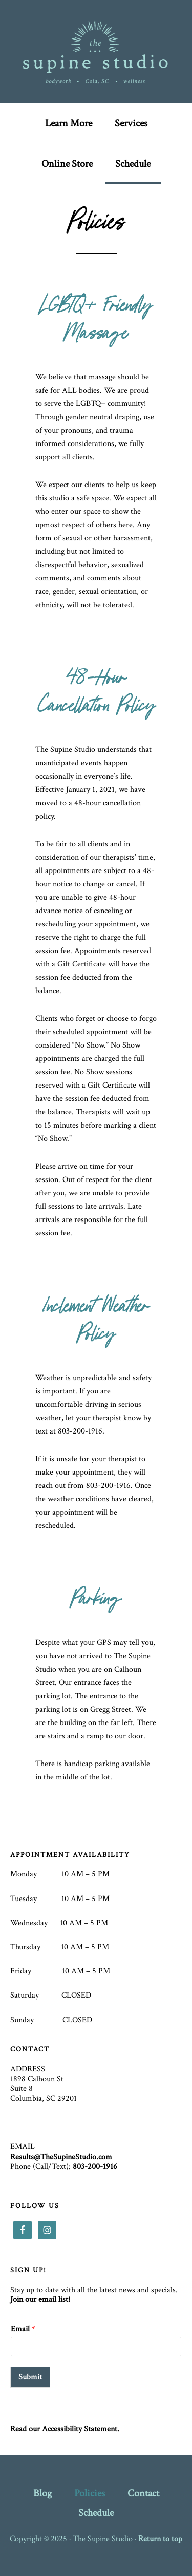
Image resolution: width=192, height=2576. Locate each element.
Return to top (160, 2538)
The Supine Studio (96, 51)
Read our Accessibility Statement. (64, 2429)
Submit (30, 2377)
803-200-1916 (95, 2166)
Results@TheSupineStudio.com (61, 2157)
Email (23, 2329)
